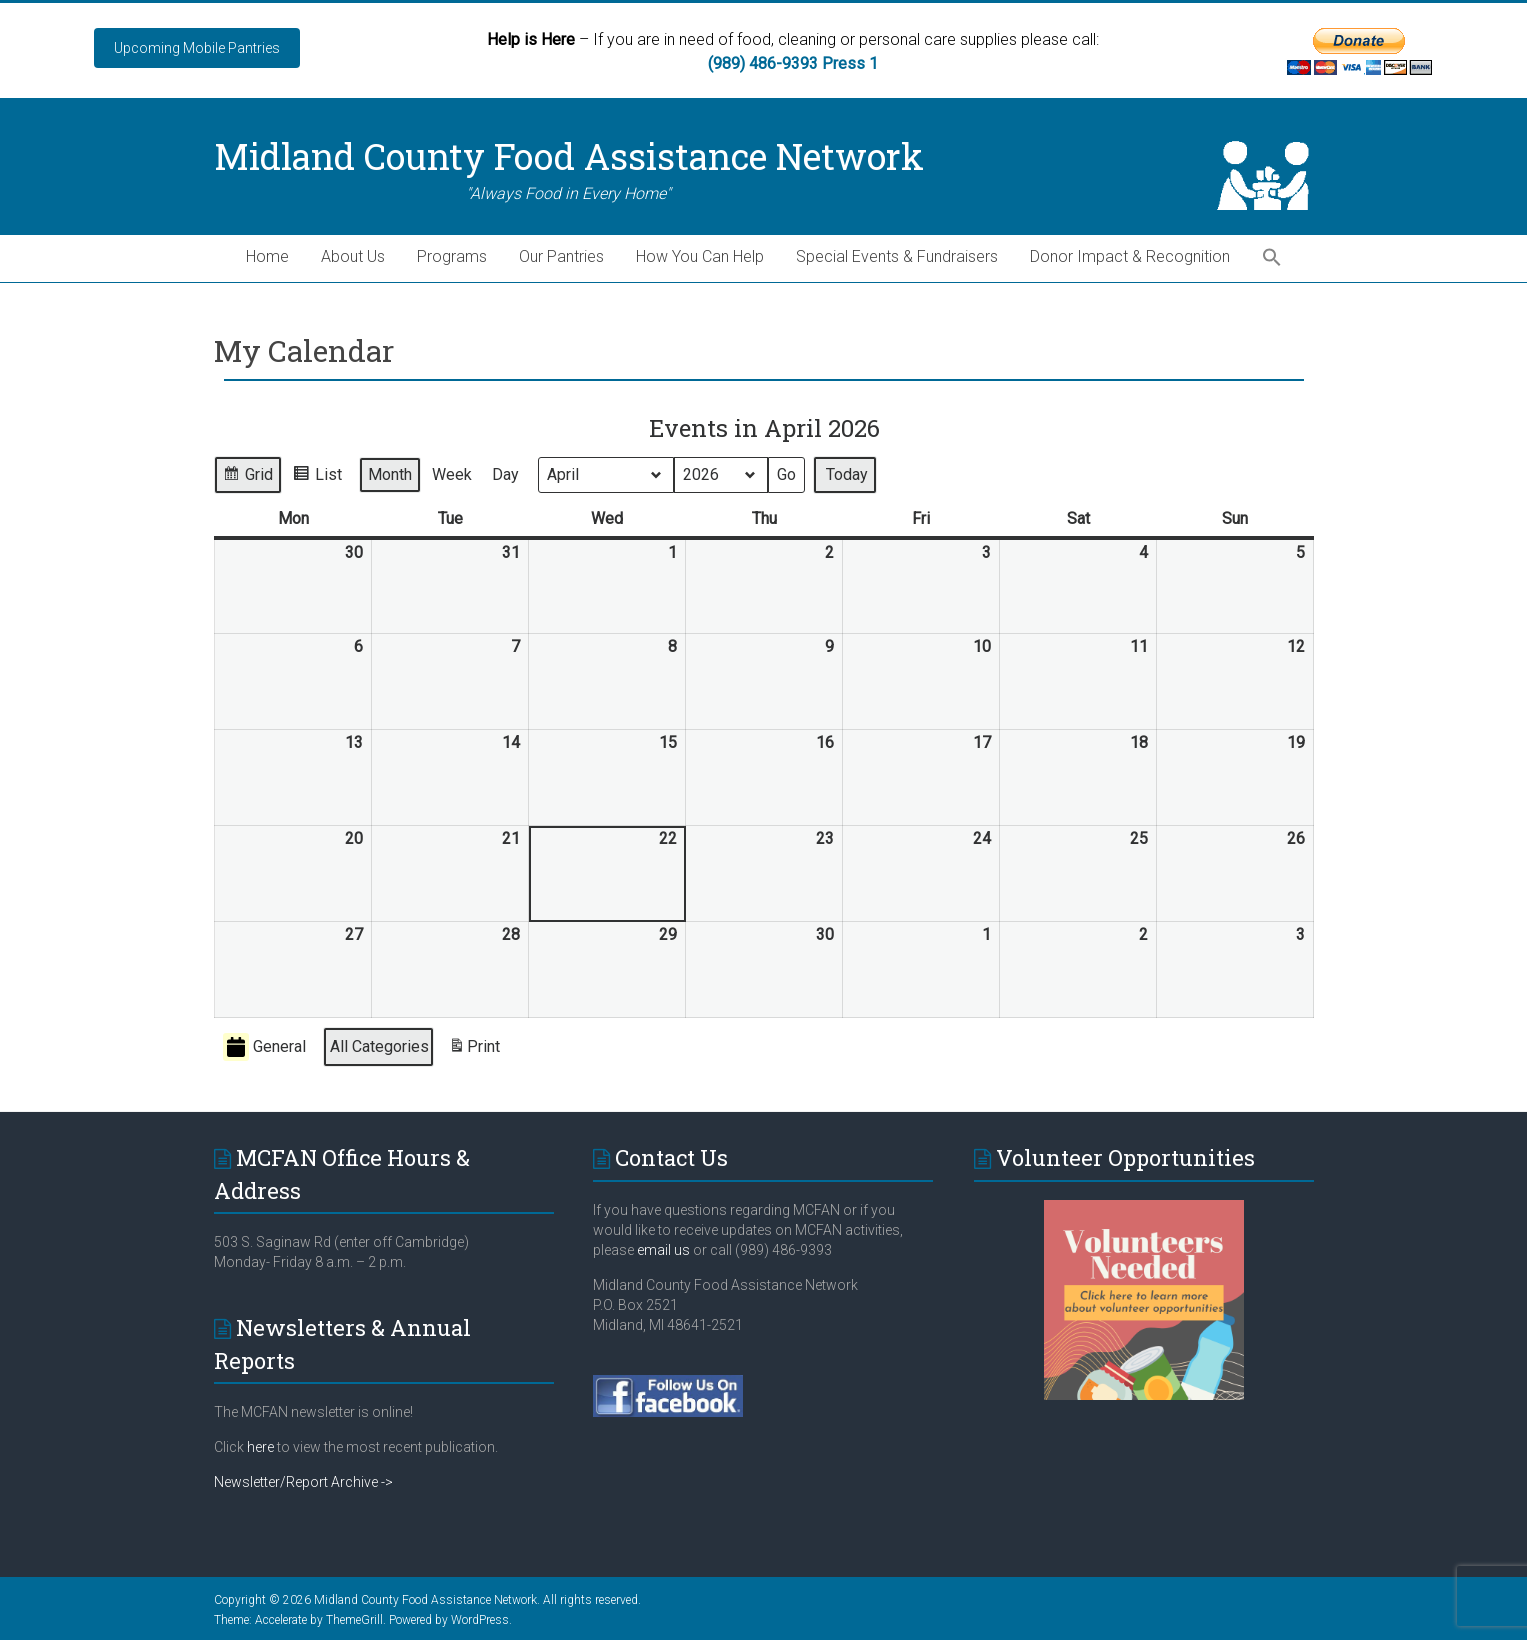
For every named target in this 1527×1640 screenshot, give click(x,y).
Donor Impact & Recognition (1130, 256)
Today (847, 474)
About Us (353, 256)
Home (267, 256)
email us (662, 1250)
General (264, 1047)
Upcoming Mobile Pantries (197, 48)
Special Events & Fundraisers (897, 256)
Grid (247, 477)
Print (474, 1050)
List (317, 477)
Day (505, 474)
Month (390, 474)
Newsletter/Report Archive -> (303, 1482)
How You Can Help (700, 256)
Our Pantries (561, 256)
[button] (1272, 258)
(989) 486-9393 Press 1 (793, 63)
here (260, 1447)
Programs (452, 256)
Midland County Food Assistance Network (569, 156)
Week (452, 474)
